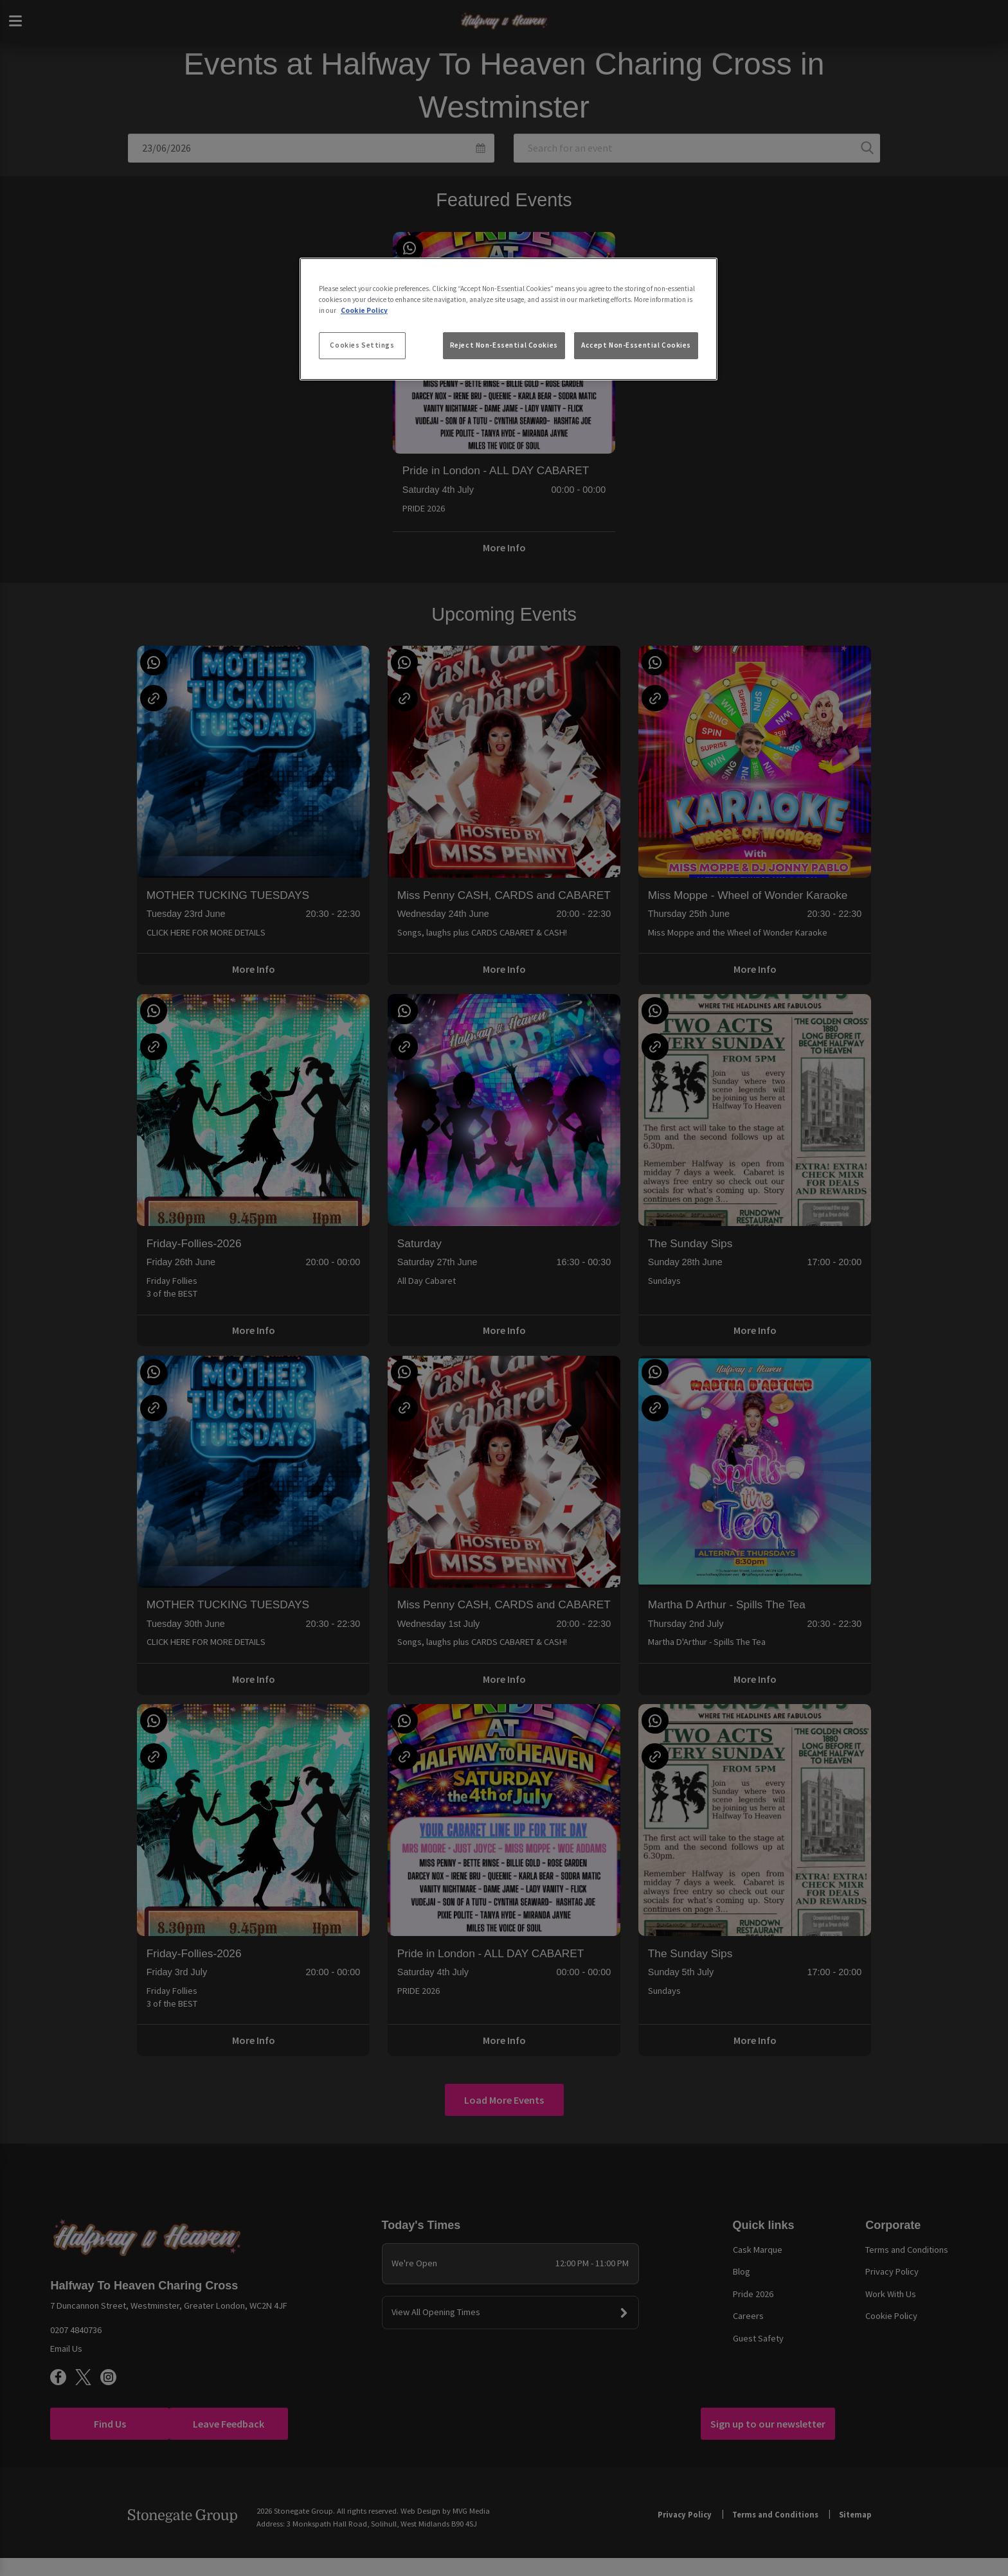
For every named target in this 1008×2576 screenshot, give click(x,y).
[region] (508, 319)
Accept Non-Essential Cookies (636, 345)
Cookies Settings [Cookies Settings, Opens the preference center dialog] (362, 345)
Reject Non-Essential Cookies (504, 345)
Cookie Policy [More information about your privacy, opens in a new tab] (364, 310)
